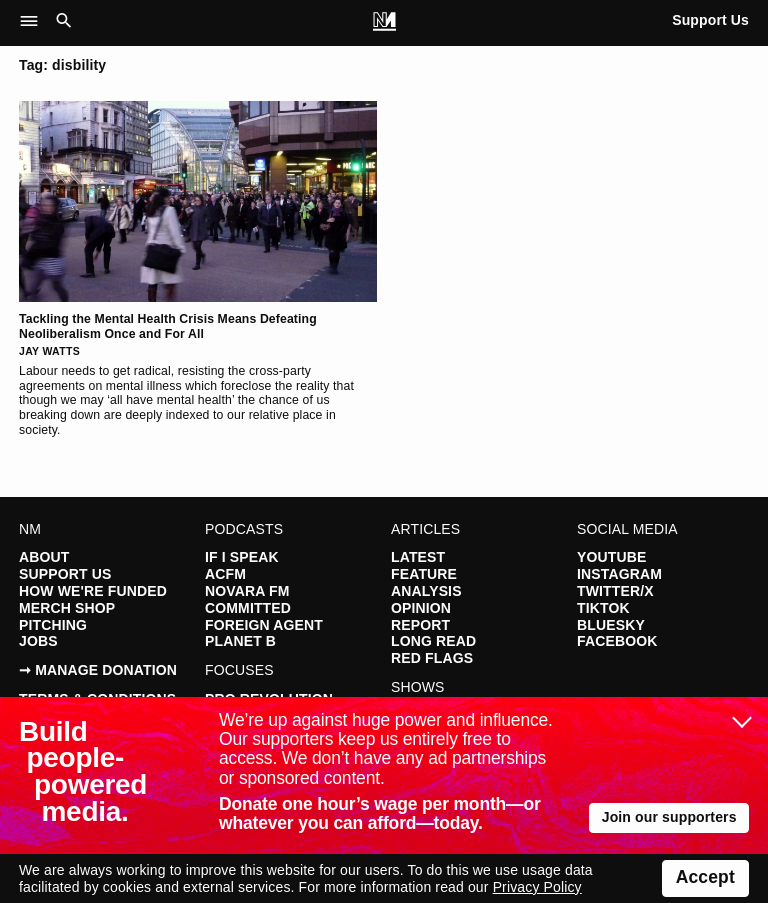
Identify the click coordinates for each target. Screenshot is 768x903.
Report (420, 625)
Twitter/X (615, 591)
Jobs (38, 641)
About (44, 557)
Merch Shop (67, 608)
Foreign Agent (264, 625)
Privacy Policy (537, 887)
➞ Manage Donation (98, 670)
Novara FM (247, 591)
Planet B (240, 641)
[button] (34, 22)
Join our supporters (669, 817)
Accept (705, 877)
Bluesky (611, 625)
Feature (424, 574)
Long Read (433, 641)
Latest (418, 557)
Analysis (426, 591)
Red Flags (432, 658)
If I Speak (242, 557)
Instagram (619, 574)
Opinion (421, 608)
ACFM (225, 574)
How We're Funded (93, 591)
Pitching (53, 625)
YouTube (611, 557)
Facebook (617, 641)
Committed (248, 608)
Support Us (710, 20)
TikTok (603, 608)
